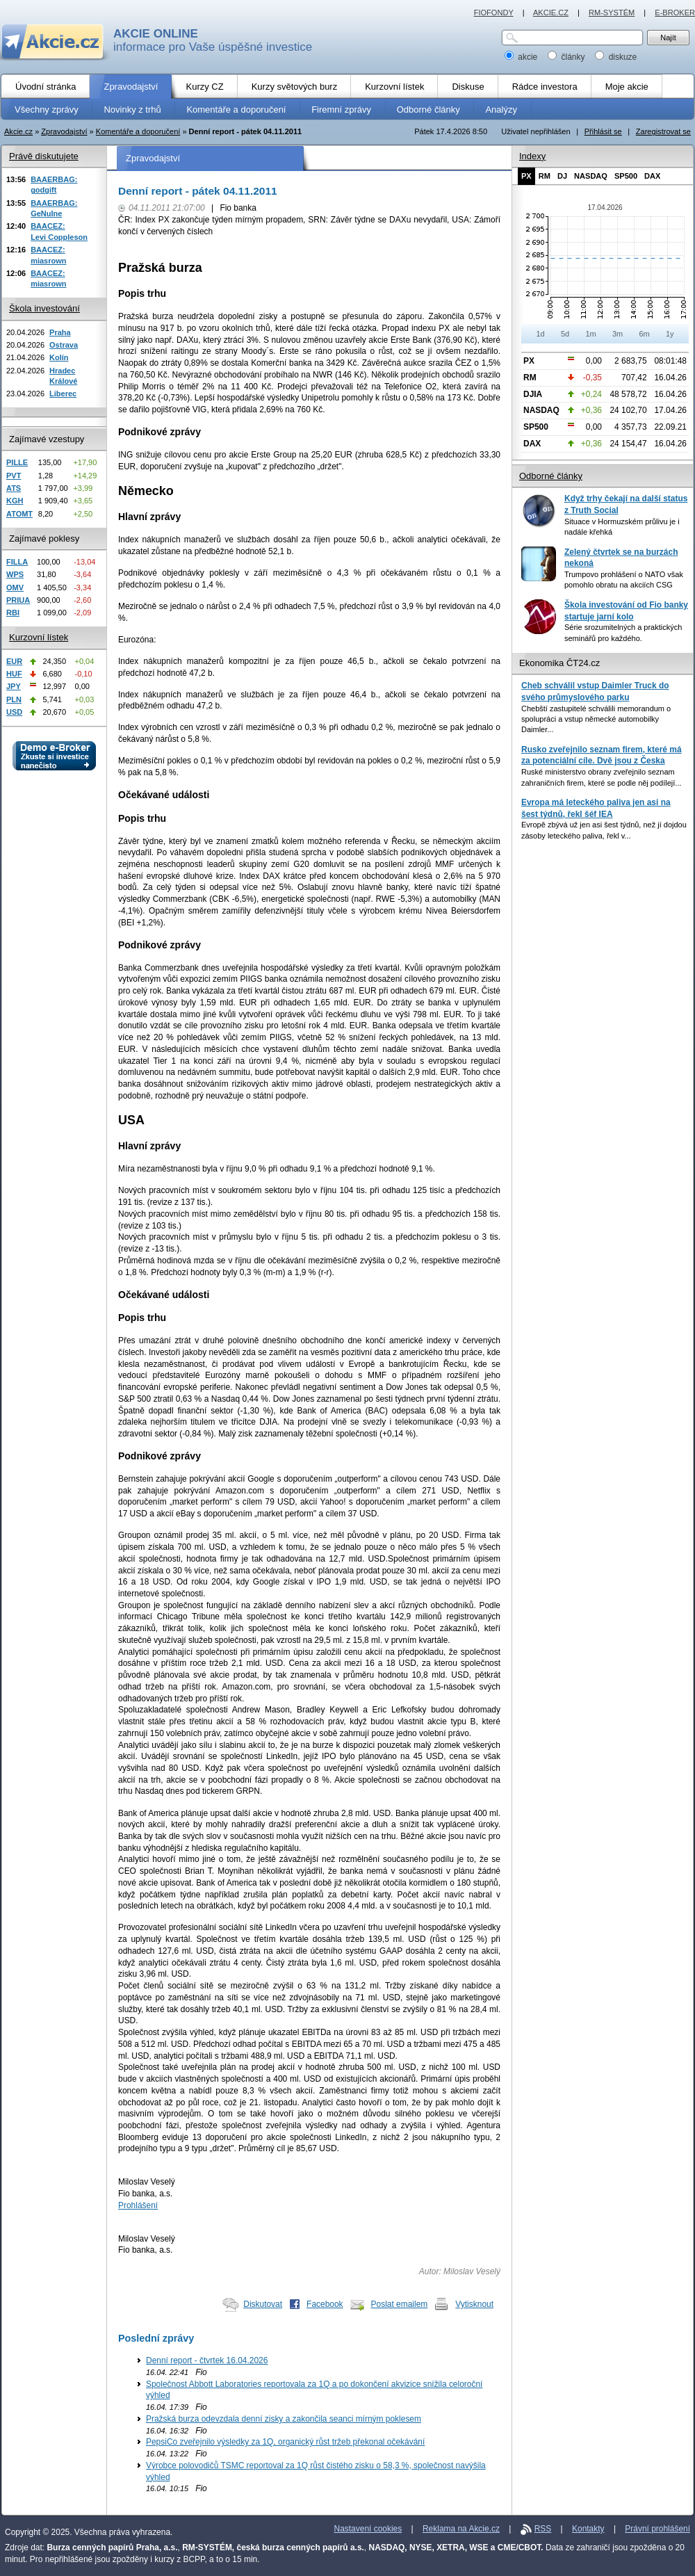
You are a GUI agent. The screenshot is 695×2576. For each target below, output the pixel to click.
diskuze (616, 57)
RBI (12, 612)
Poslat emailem (399, 2304)
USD (14, 712)
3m (617, 334)
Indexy (532, 156)
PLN (14, 699)
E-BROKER (675, 12)
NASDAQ (590, 176)
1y (670, 334)
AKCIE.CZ (551, 12)
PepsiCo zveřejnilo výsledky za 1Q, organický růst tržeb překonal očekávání (285, 2442)
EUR (14, 661)
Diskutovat (262, 2304)
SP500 (625, 176)
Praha (60, 332)
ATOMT (19, 514)
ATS (13, 488)
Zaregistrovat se (663, 131)
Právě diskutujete (44, 156)
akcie (522, 57)
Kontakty (588, 2529)
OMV (15, 587)
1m (590, 334)
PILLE (17, 462)
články (567, 57)
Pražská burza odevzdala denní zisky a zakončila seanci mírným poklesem (283, 2419)
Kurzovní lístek (38, 637)
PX (526, 176)
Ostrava (63, 345)
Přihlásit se (603, 131)
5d (565, 334)
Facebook (324, 2304)
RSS (543, 2529)
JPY (13, 686)
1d (540, 334)
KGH (14, 500)
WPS (15, 574)
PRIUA (18, 600)
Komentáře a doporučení (138, 131)
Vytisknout (474, 2304)
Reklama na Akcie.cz (461, 2529)
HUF (14, 674)
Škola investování (44, 308)
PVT (13, 475)
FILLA (17, 562)
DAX (652, 176)
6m (644, 334)
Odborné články (550, 476)
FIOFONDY (494, 12)
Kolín (59, 357)
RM (544, 176)
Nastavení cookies (368, 2529)
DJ (562, 176)
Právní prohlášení (657, 2529)
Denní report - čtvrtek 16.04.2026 (207, 2360)
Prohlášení (138, 2205)
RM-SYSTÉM (612, 12)
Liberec (62, 393)
